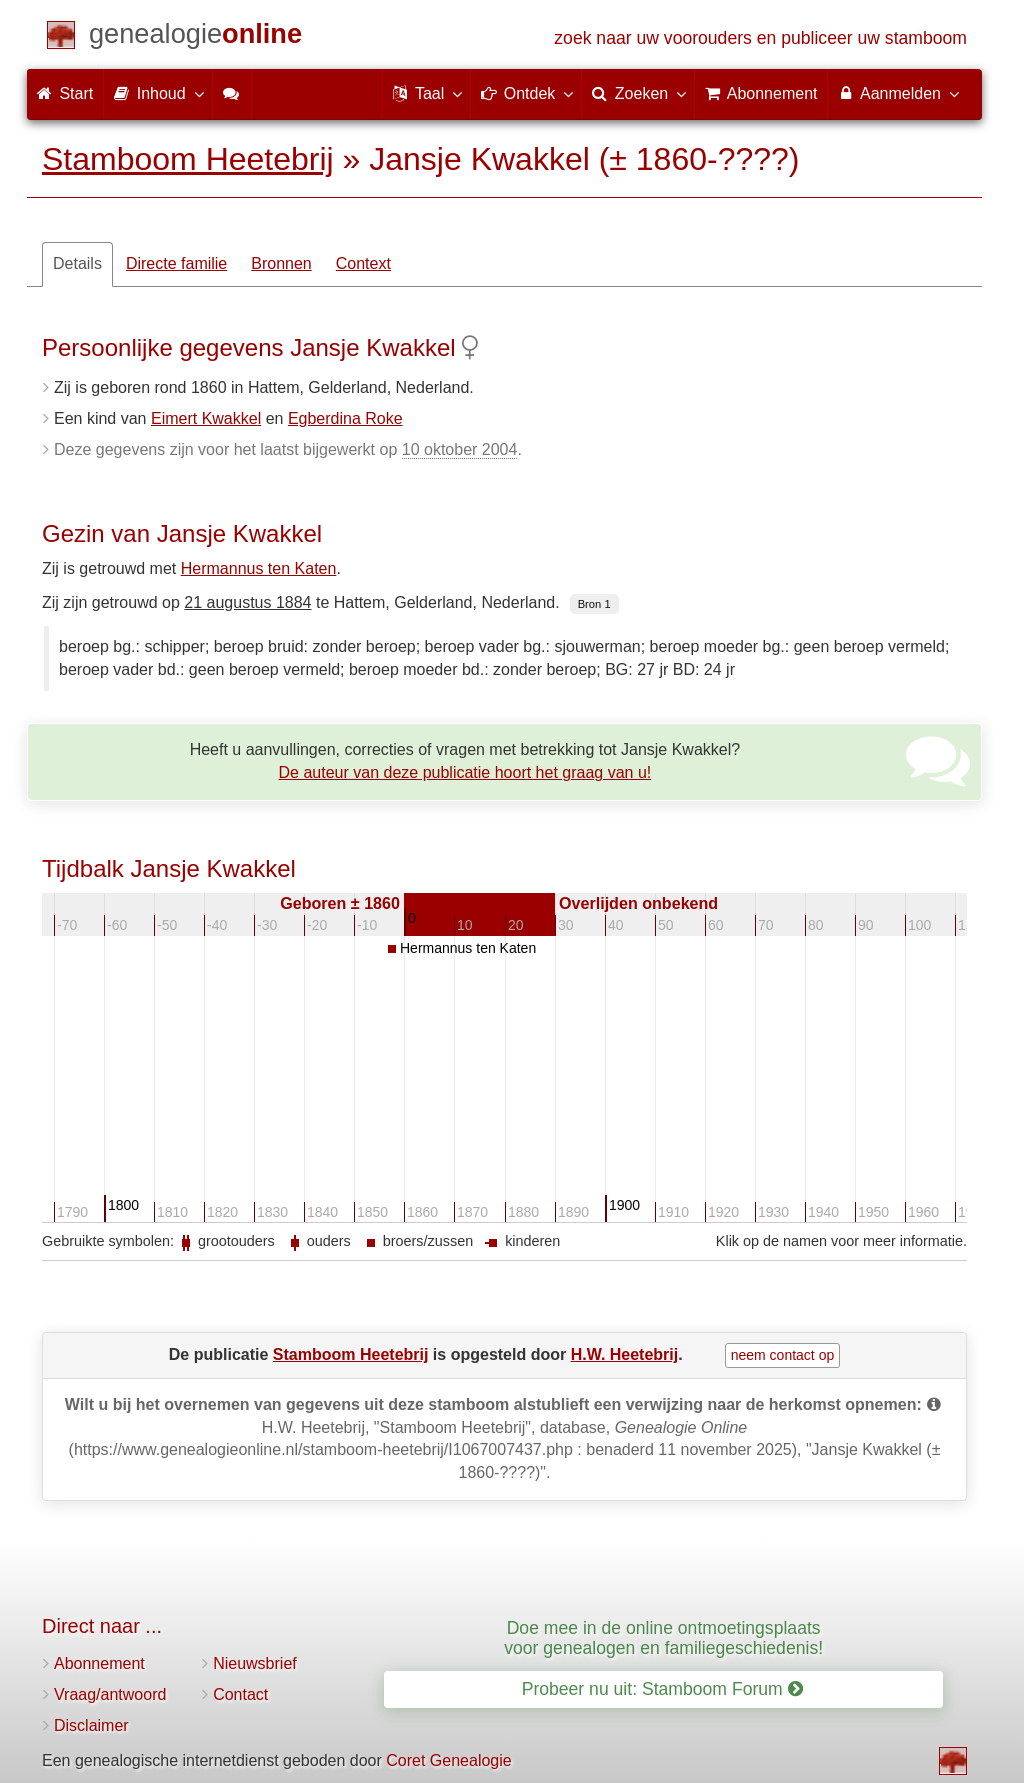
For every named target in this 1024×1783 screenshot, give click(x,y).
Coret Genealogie (448, 1760)
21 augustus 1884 (247, 602)
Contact (240, 1694)
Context (363, 263)
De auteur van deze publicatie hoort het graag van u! (465, 772)
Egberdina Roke (345, 418)
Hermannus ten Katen (259, 568)
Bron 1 (594, 604)
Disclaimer (91, 1725)
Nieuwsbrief (255, 1663)
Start (65, 93)
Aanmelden (897, 93)
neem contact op (783, 1355)
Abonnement (99, 1663)
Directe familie (176, 263)
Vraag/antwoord (110, 1694)
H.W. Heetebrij (625, 1354)
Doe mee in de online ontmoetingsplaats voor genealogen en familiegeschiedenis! (663, 1637)
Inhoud (157, 93)
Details (77, 263)
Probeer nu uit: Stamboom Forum (662, 1689)
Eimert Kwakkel (206, 418)
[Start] (195, 37)
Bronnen (281, 263)
